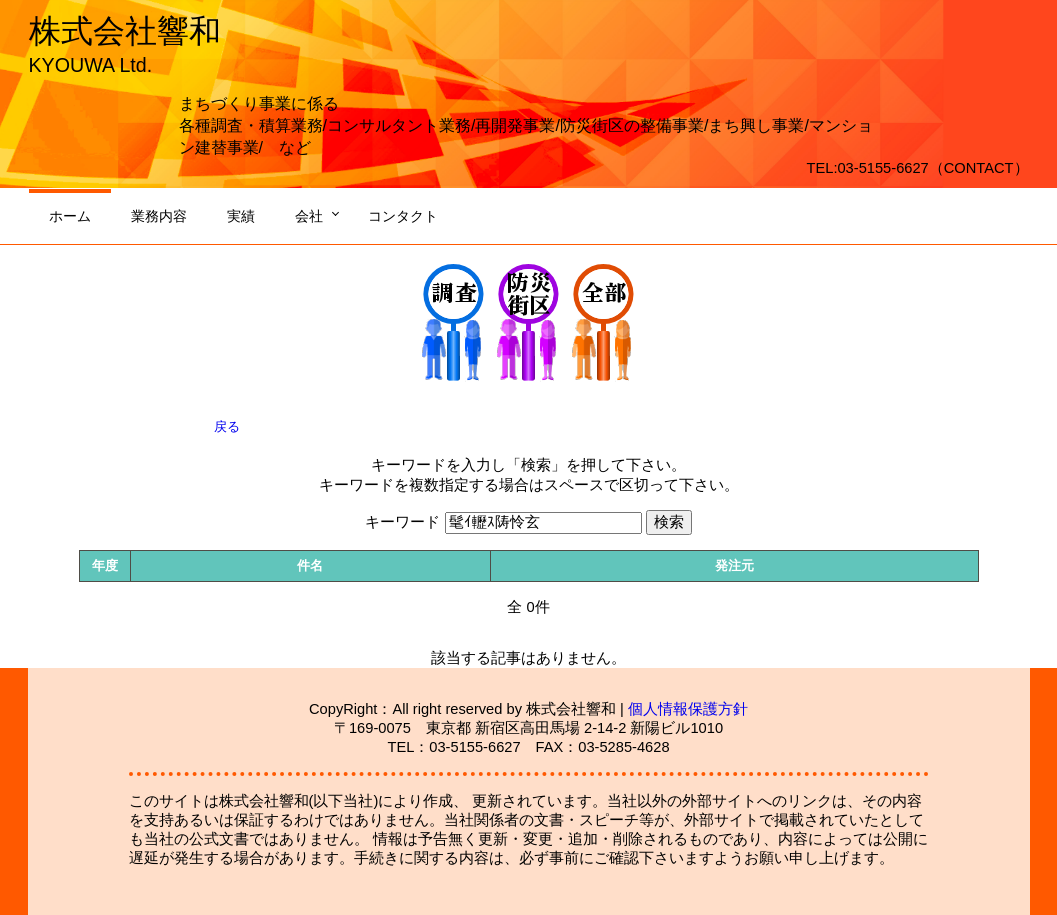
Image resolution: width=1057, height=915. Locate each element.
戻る (227, 426)
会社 (309, 216)
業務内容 (159, 216)
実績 (241, 216)
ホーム (70, 216)
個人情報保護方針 (688, 709)
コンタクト (403, 216)
